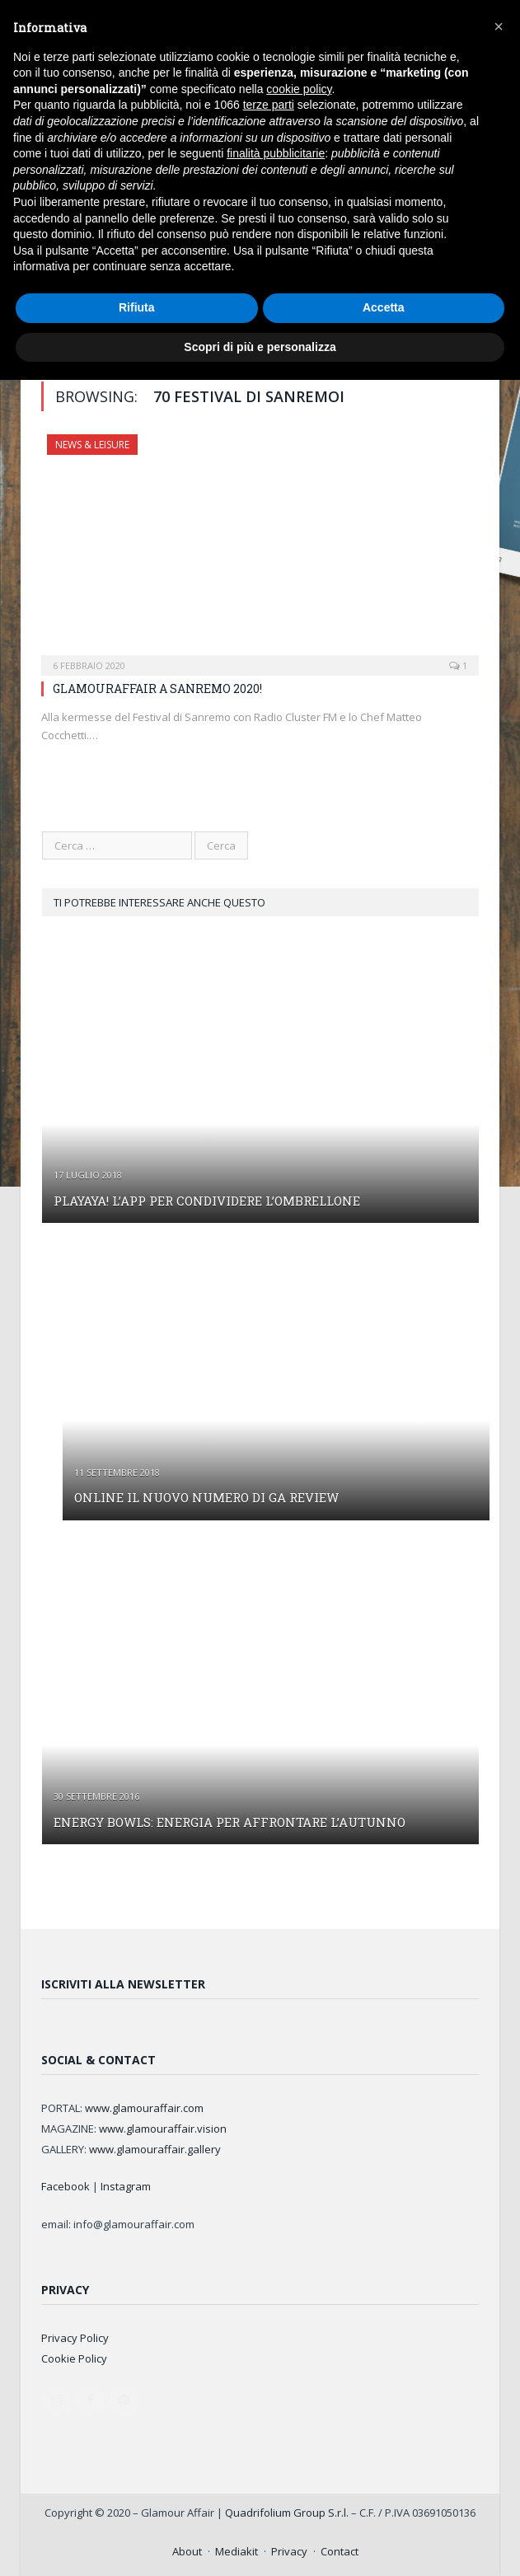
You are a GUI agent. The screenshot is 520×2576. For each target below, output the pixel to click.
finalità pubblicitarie (276, 153)
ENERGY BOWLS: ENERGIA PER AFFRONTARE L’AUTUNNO (229, 1822)
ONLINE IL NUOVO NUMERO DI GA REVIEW (206, 1497)
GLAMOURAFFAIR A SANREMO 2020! (157, 688)
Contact (339, 2551)
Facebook (65, 2186)
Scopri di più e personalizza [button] (259, 347)
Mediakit (236, 2551)
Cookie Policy (74, 2358)
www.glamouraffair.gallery (155, 2149)
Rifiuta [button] (137, 307)
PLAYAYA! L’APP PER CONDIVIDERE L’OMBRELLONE (207, 1200)
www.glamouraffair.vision (163, 2128)
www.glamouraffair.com (144, 2108)
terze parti (268, 104)
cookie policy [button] (298, 89)
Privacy (289, 2551)
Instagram (126, 2186)
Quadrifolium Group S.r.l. (287, 2512)
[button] (498, 26)
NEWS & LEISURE (92, 445)
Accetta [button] (384, 307)
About (187, 2551)
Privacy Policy (75, 2337)
